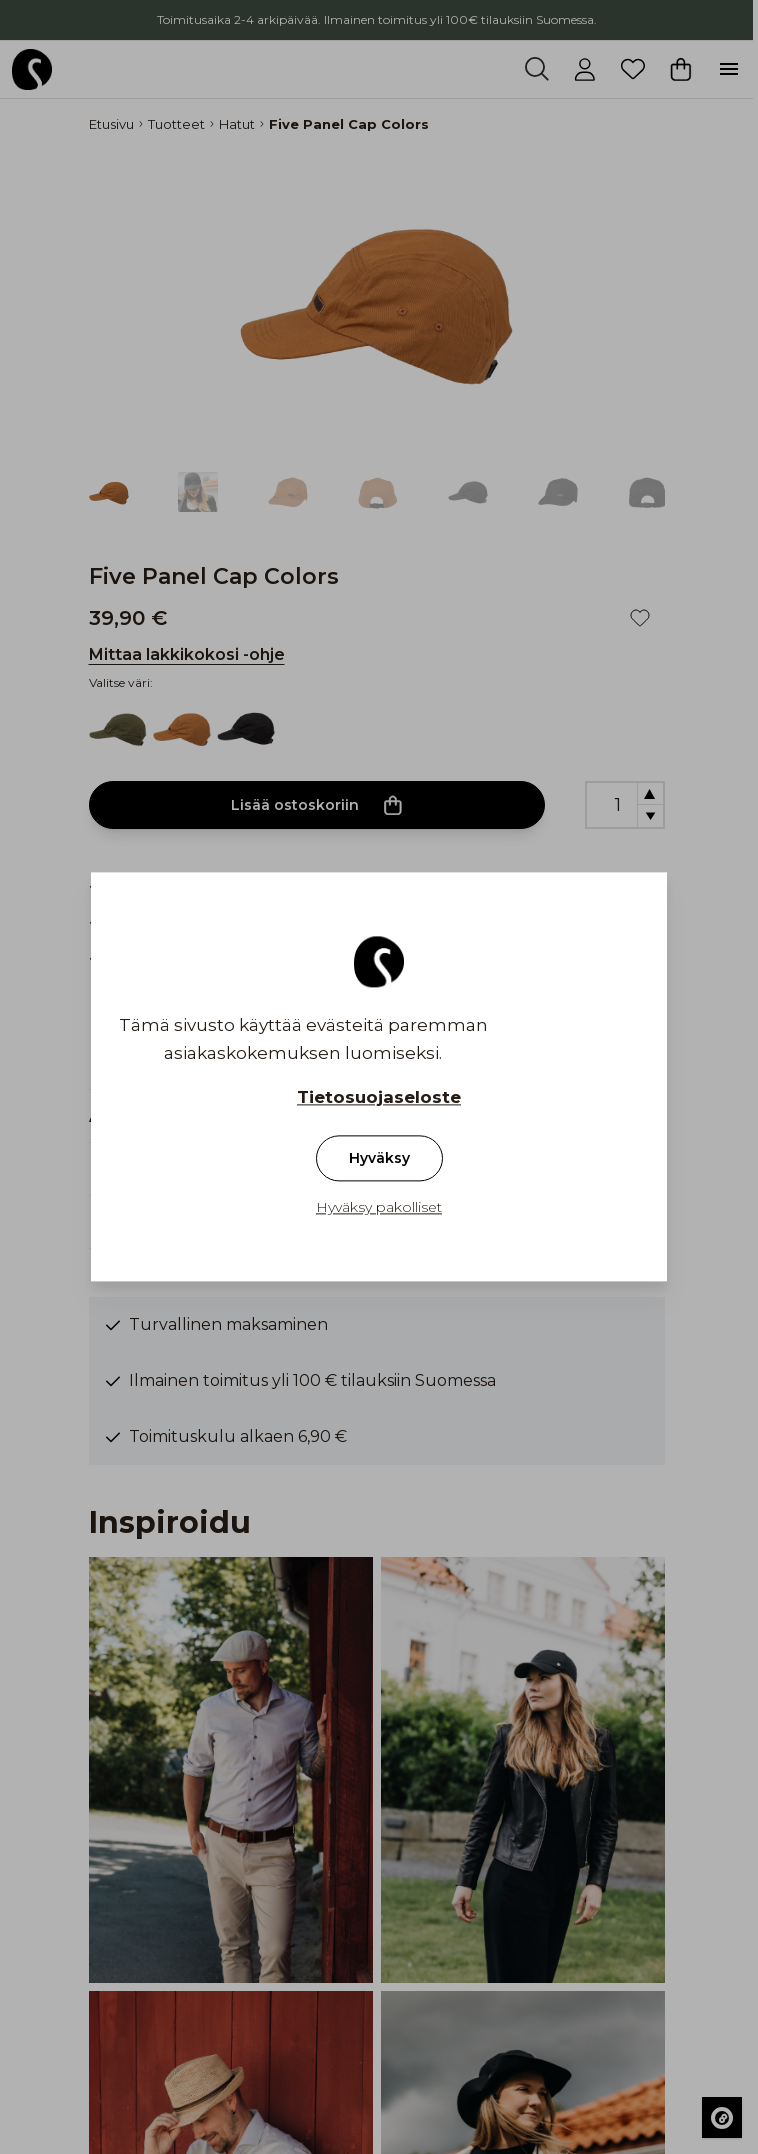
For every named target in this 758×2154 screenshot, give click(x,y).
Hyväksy (379, 1159)
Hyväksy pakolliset (379, 1208)
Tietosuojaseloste (379, 1098)
